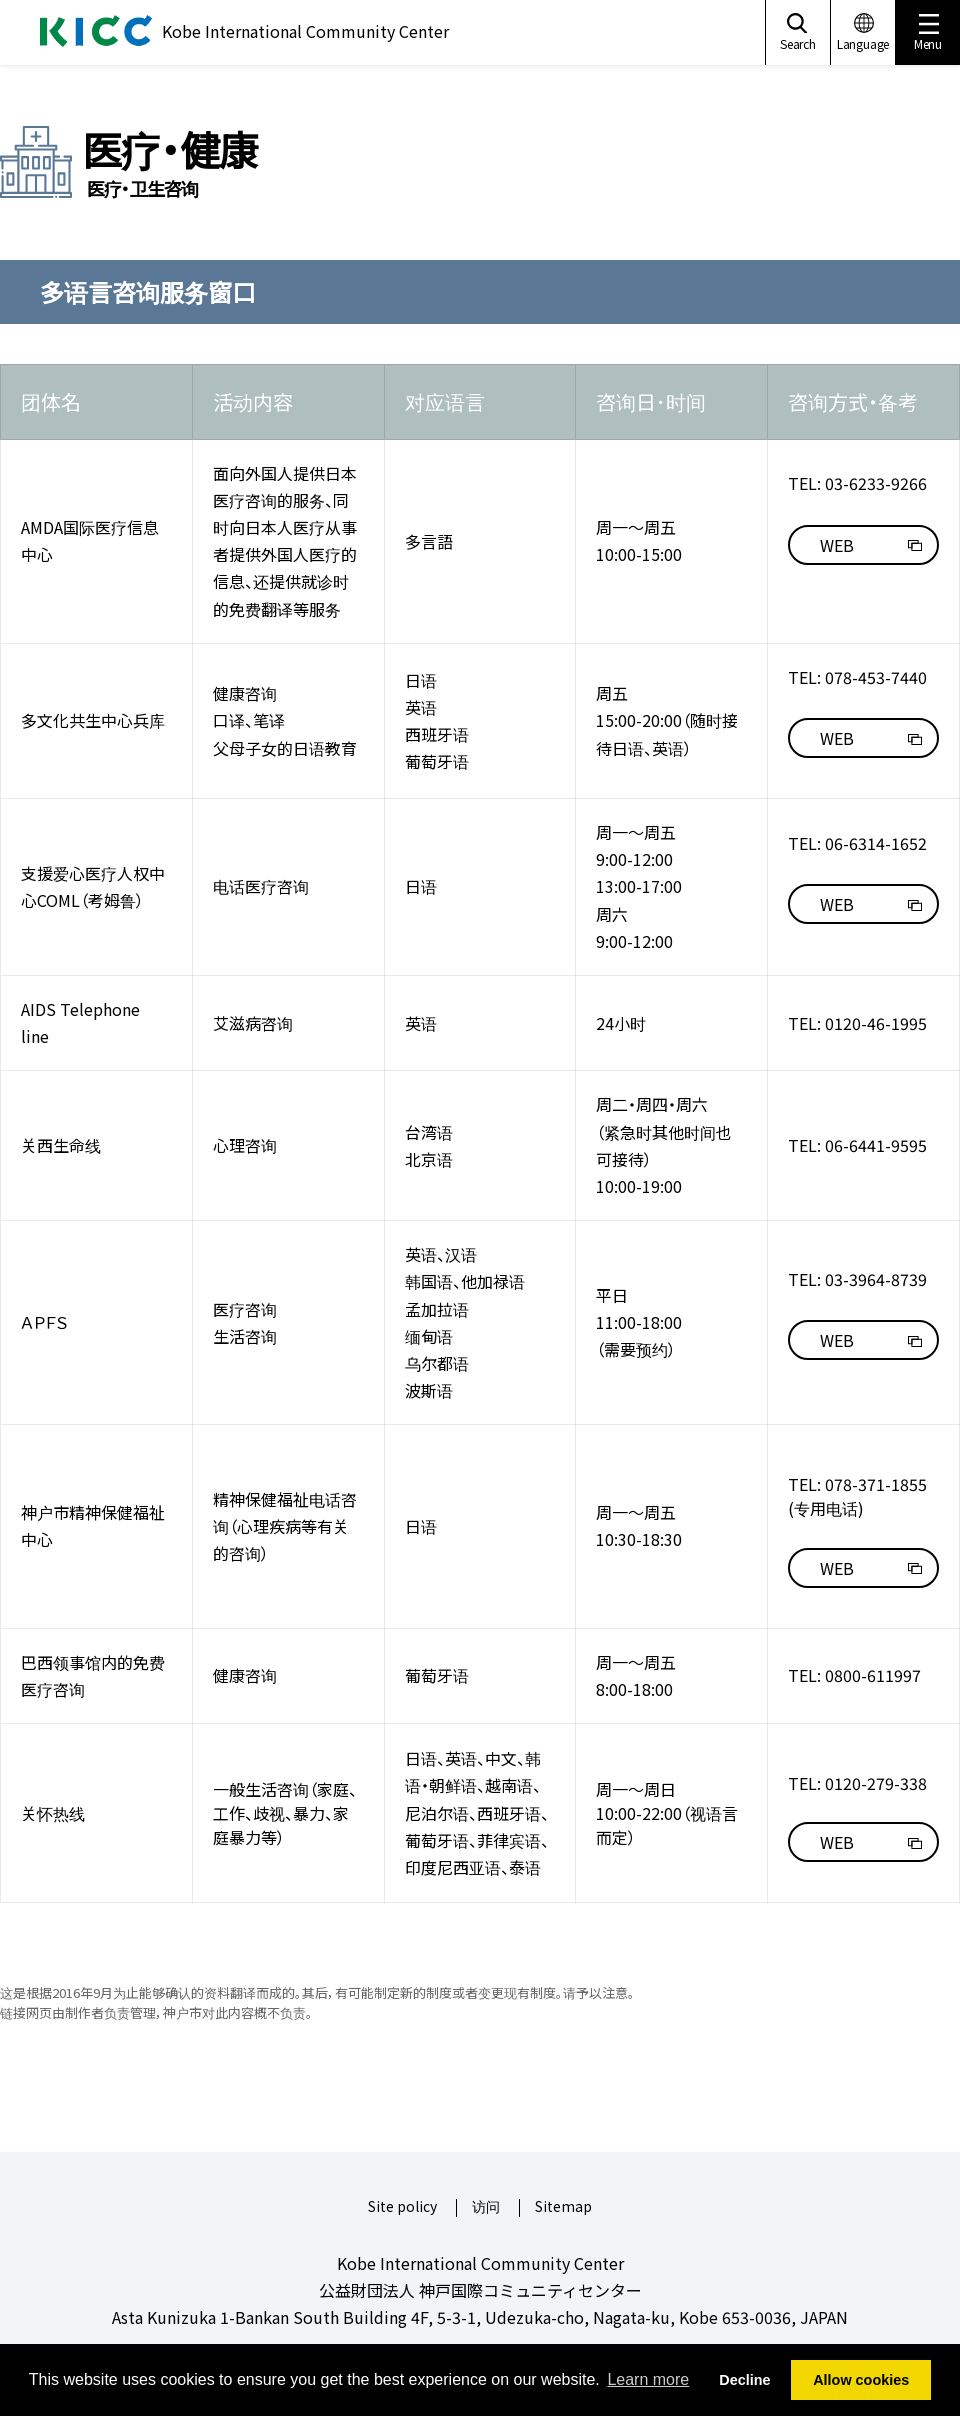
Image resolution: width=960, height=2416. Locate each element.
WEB (837, 545)
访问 (486, 2207)
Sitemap (563, 2207)
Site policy (402, 2207)
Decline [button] (744, 2380)
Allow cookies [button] (861, 2380)
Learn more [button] (648, 2379)
